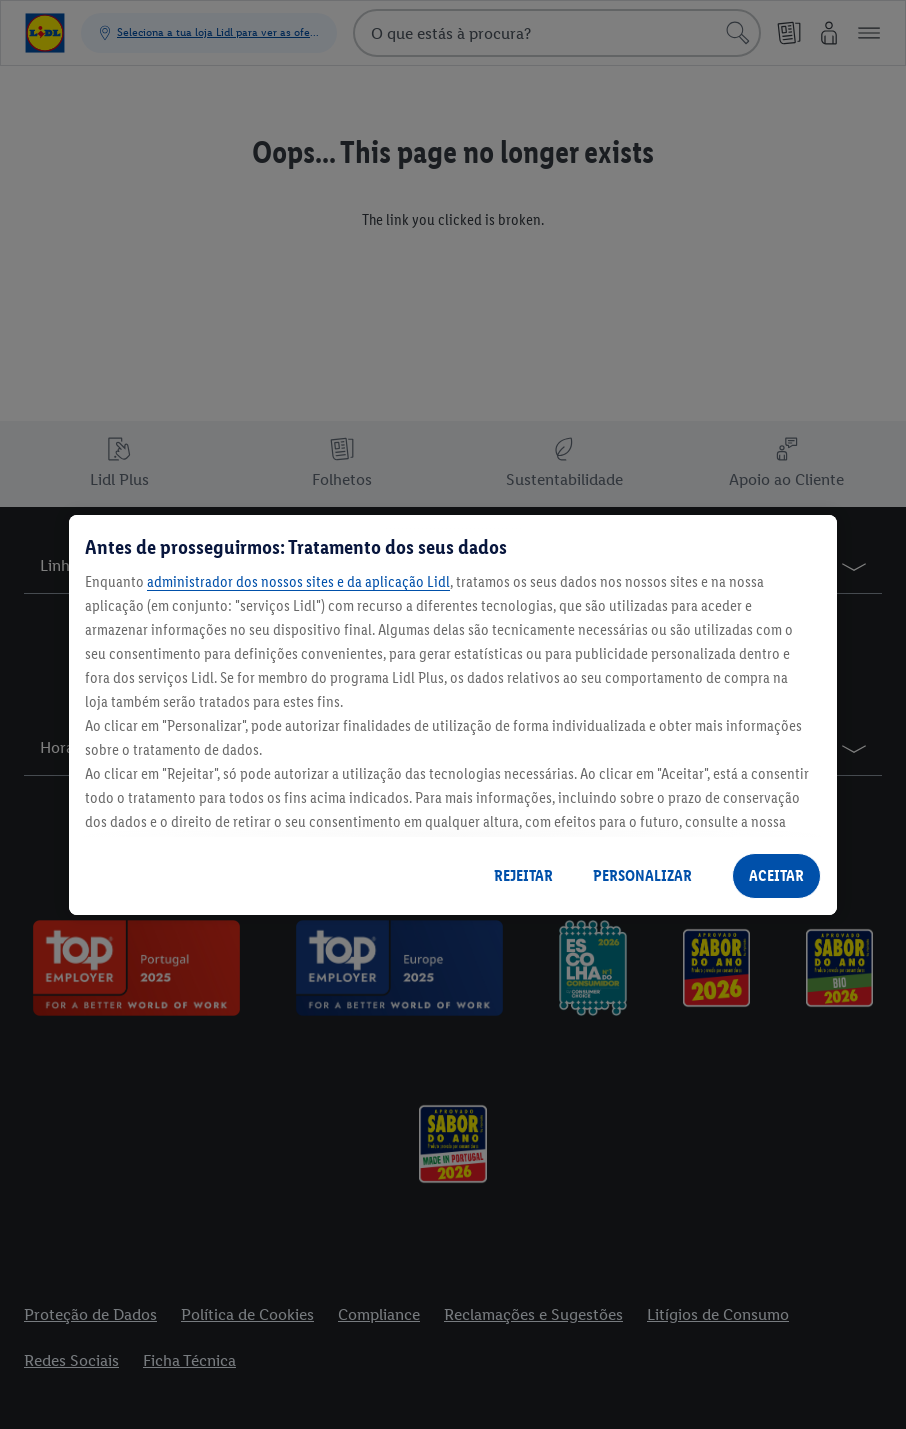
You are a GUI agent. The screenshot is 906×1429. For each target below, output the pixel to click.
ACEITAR (776, 875)
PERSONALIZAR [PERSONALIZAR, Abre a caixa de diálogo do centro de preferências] (642, 875)
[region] (453, 715)
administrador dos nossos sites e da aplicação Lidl (298, 581)
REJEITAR (523, 875)
